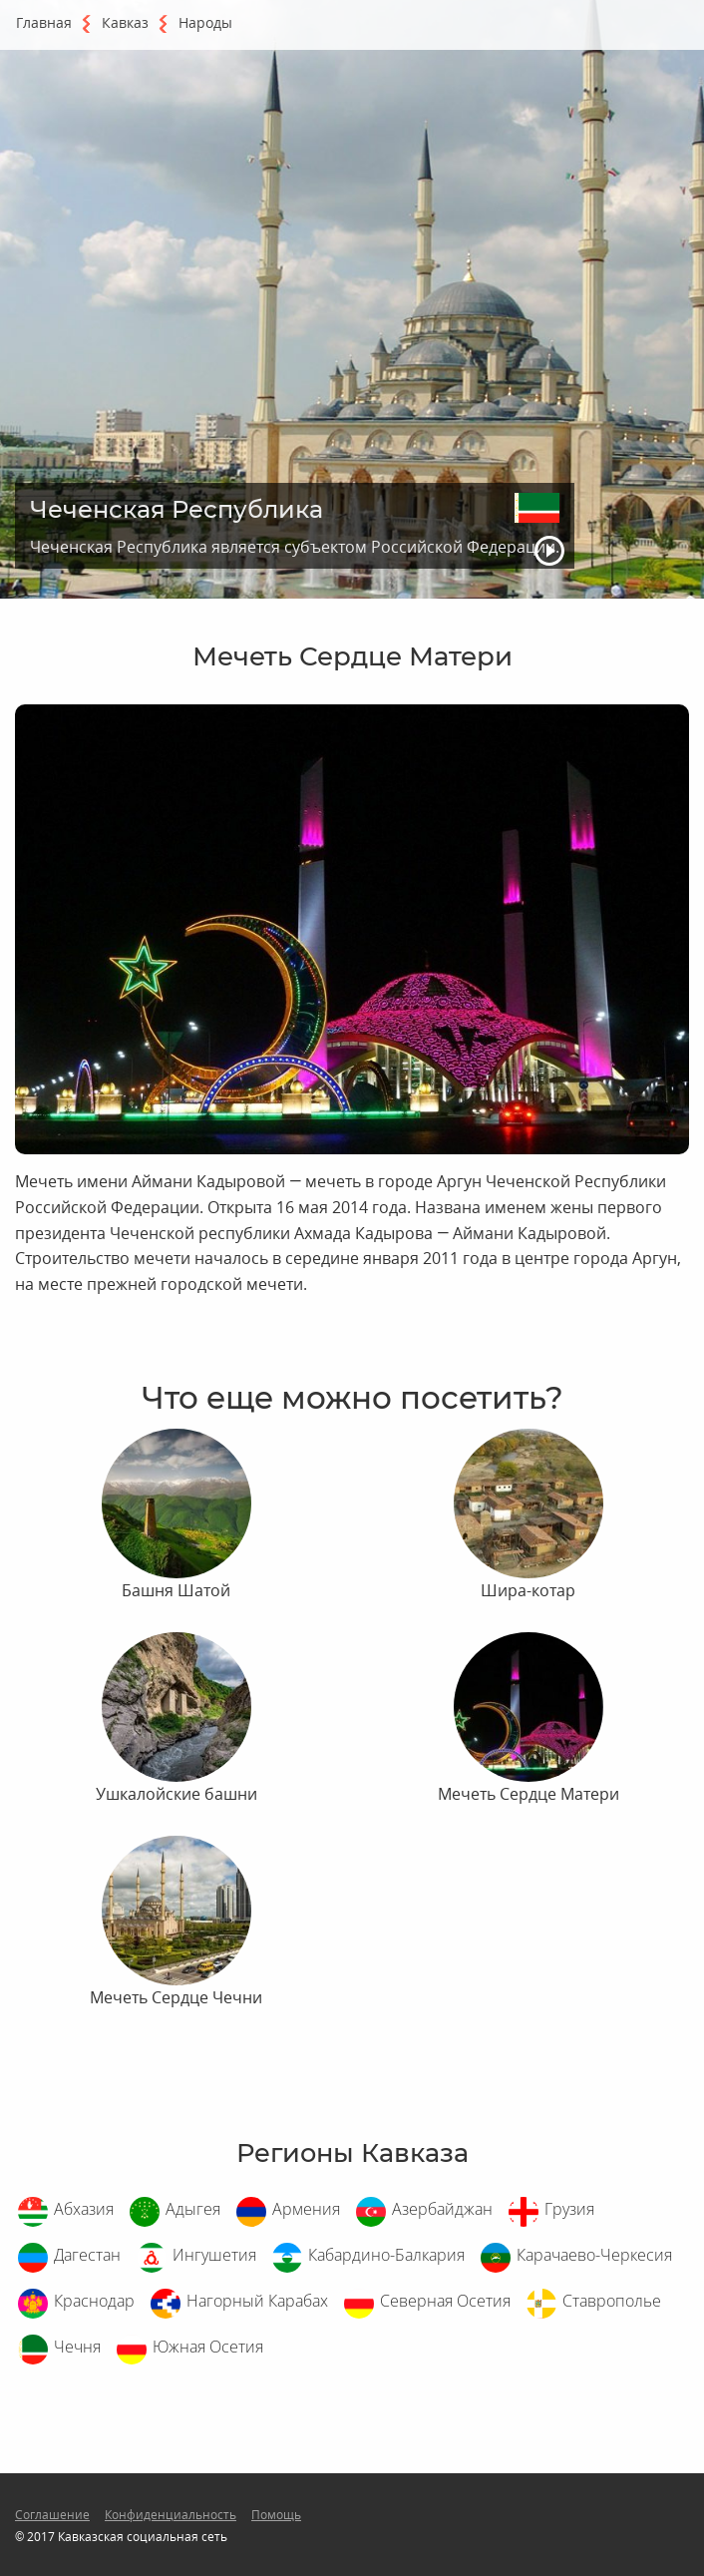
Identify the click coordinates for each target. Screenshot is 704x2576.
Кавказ (125, 22)
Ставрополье (611, 2301)
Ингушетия (214, 2255)
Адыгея (193, 2209)
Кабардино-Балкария (386, 2255)
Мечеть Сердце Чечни (176, 1997)
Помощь (276, 2514)
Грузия (569, 2209)
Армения (306, 2209)
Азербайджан (442, 2209)
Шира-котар (528, 1590)
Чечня (77, 2347)
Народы (205, 22)
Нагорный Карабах (257, 2301)
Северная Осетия (445, 2301)
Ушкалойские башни (176, 1794)
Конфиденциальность (170, 2514)
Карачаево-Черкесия (594, 2255)
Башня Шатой (176, 1590)
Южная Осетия (208, 2347)
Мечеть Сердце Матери (528, 1794)
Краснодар (94, 2301)
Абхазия (84, 2209)
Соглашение (52, 2514)
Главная (44, 22)
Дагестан (87, 2255)
